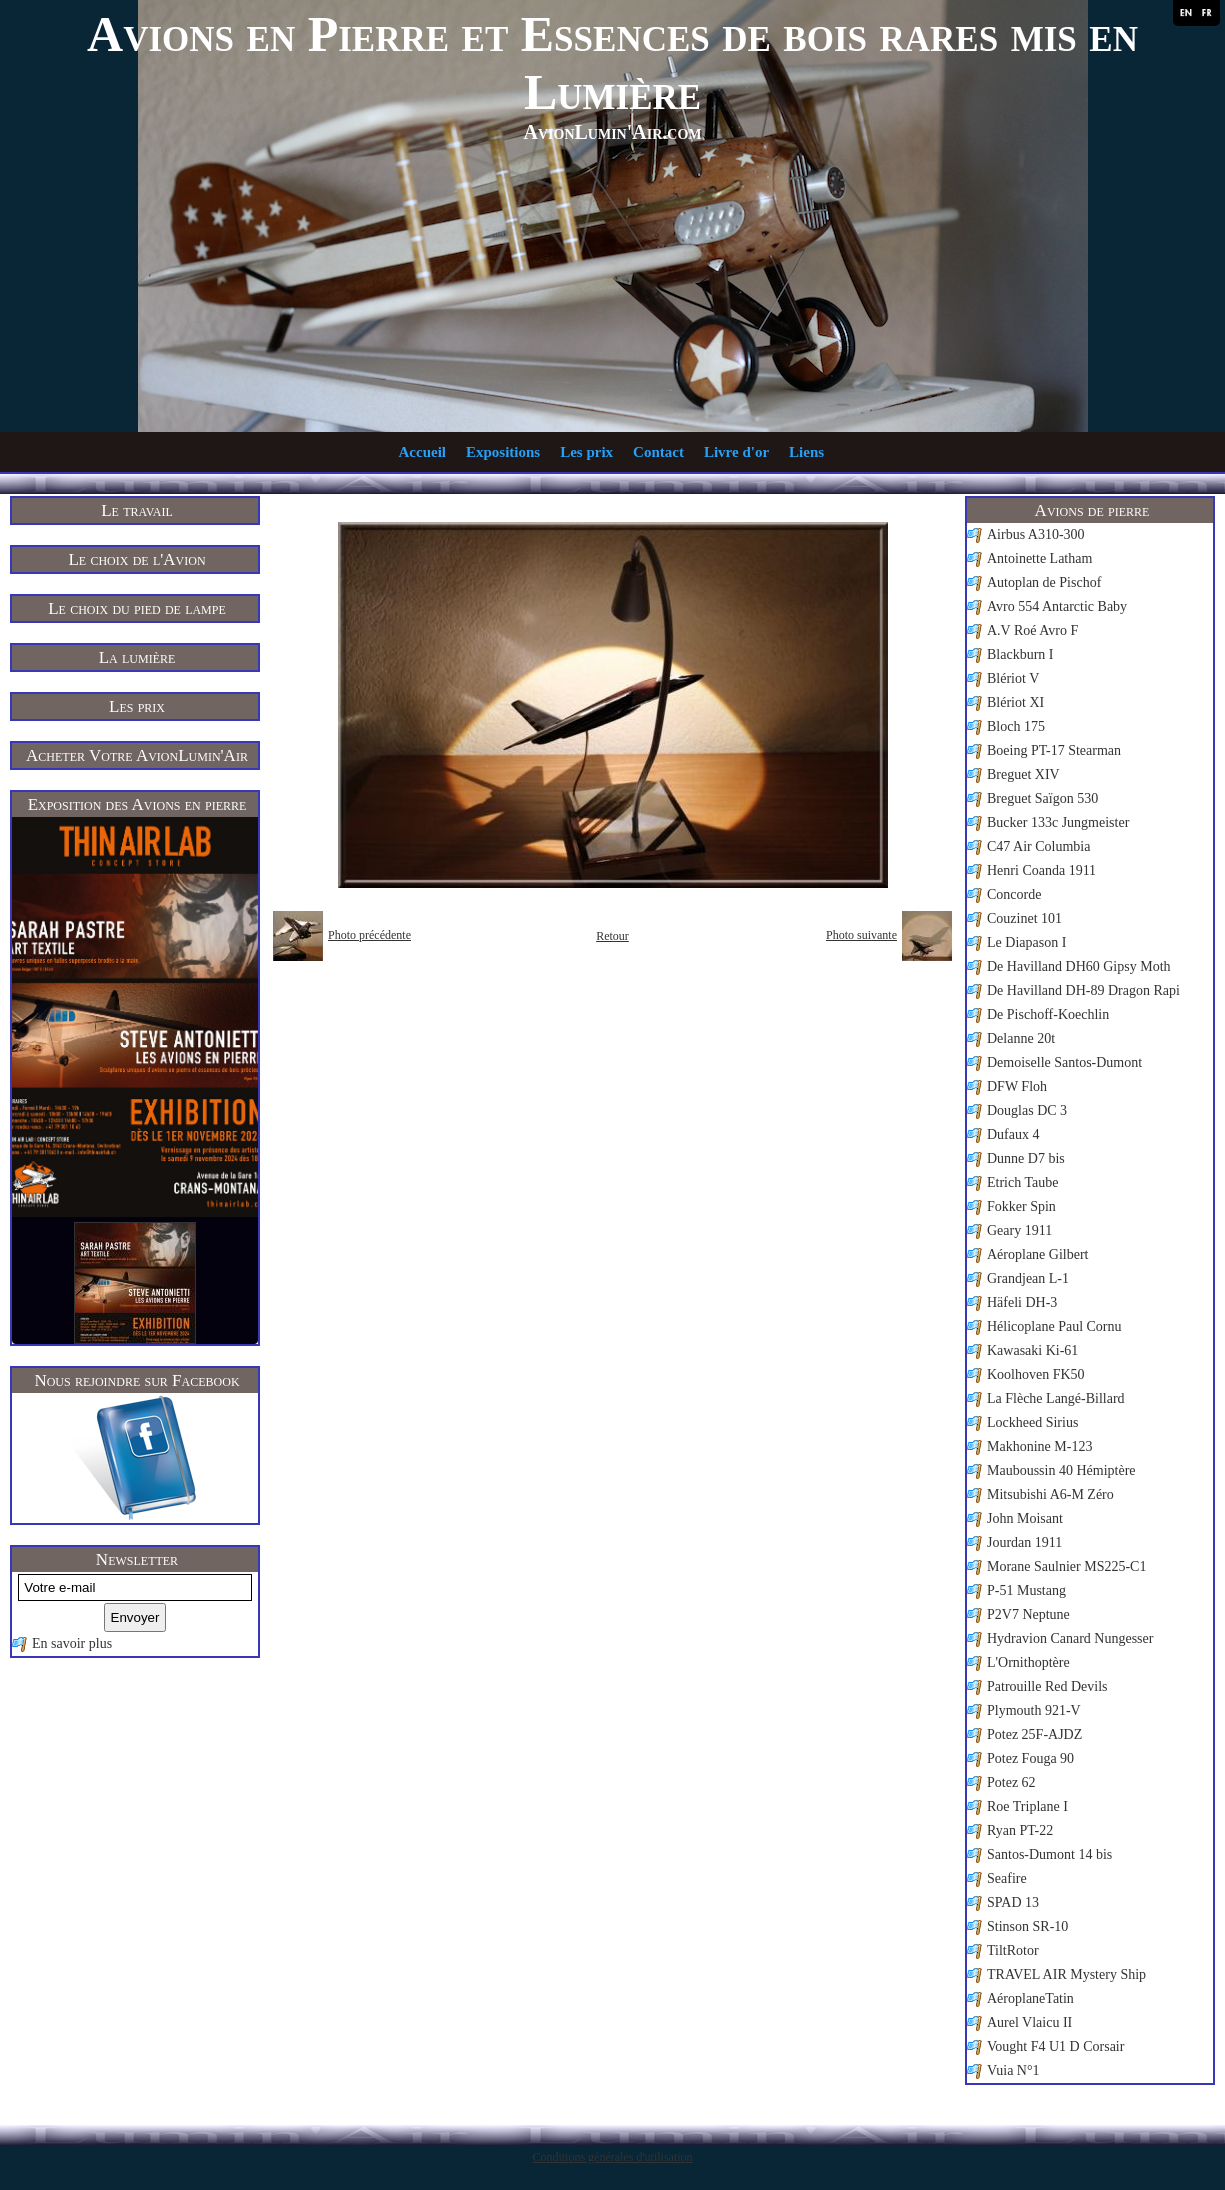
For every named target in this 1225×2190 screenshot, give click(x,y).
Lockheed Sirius (1032, 1422)
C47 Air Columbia (1038, 846)
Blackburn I (1020, 654)
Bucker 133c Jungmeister (1058, 822)
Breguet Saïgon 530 (1042, 798)
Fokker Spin (1021, 1206)
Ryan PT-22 (1020, 1830)
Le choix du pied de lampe (137, 608)
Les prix (586, 452)
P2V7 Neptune (1028, 1614)
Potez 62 (1011, 1782)
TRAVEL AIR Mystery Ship (1066, 1974)
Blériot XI (1015, 702)
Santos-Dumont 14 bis (1049, 1854)
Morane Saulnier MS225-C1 (1066, 1566)
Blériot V (1013, 678)
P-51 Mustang (1026, 1590)
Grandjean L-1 (1028, 1278)
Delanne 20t (1021, 1038)
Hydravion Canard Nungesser (1070, 1638)
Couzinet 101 (1024, 918)
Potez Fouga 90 (1030, 1758)
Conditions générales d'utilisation (612, 2157)
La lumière (137, 657)
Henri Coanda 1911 (1041, 870)
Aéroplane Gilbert (1037, 1254)
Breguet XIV (1023, 774)
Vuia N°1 (1013, 2070)
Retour (612, 936)
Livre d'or (736, 452)
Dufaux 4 (1013, 1134)
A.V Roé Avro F (1032, 630)
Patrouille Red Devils (1047, 1686)
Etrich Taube (1022, 1182)
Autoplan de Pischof (1044, 582)
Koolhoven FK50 (1036, 1374)
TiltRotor (1013, 1950)
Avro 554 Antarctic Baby (1057, 606)
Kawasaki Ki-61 (1032, 1350)
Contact (658, 452)
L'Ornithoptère (1028, 1662)
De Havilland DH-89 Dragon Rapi (1083, 990)
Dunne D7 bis (1026, 1158)
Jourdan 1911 (1024, 1542)
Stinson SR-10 (1027, 1926)
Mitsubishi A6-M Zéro (1050, 1494)
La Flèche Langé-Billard (1056, 1398)
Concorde (1014, 894)
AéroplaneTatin (1030, 1998)
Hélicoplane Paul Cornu (1054, 1326)
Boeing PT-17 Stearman (1054, 750)
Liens (806, 452)
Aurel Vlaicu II (1029, 2022)
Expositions (503, 452)
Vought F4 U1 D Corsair (1055, 2046)
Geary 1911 (1019, 1230)
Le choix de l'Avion (136, 559)
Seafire (1007, 1878)
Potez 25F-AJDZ (1034, 1734)
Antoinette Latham (1039, 558)
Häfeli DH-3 (1022, 1302)
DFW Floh (1017, 1086)
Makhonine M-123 (1039, 1446)
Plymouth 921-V (1034, 1710)
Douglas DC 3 (1027, 1110)
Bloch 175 (1016, 726)
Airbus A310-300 (1036, 534)
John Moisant (1025, 1518)
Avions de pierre (1092, 510)
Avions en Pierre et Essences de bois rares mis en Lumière (612, 63)
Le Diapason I (1026, 942)
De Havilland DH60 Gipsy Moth (1079, 966)
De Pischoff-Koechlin (1048, 1014)
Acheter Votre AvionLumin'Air (137, 755)
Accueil (422, 452)
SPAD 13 (1013, 1902)
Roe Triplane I (1027, 1806)
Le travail (137, 510)
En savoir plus (72, 1643)
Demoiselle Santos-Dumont (1064, 1062)
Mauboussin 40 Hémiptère (1061, 1470)
